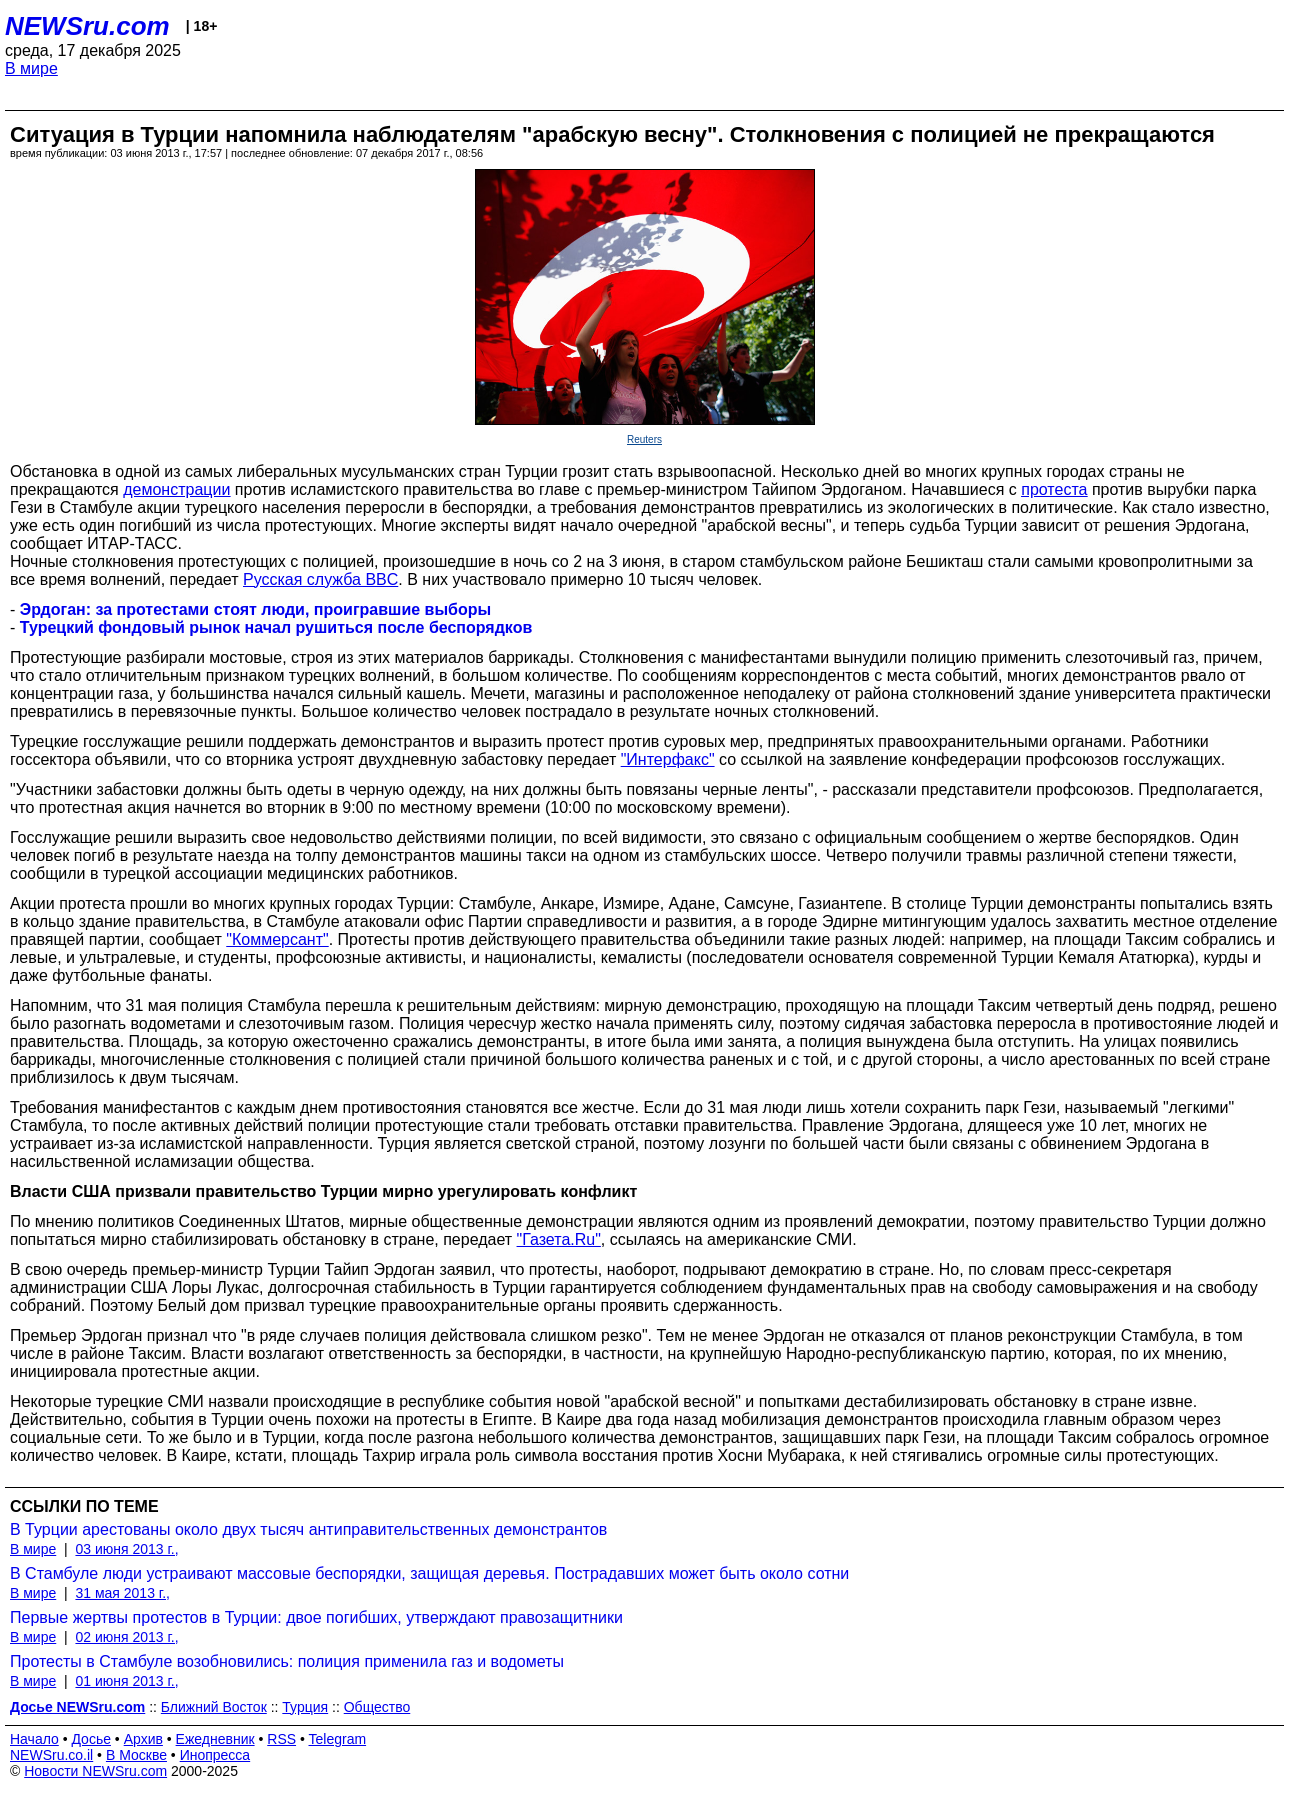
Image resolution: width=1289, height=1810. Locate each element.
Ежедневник (215, 1739)
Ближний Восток (214, 1707)
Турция (305, 1707)
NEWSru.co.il (51, 1755)
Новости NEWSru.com (95, 1771)
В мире (31, 68)
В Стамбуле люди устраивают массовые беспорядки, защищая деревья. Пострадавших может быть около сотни (429, 1573)
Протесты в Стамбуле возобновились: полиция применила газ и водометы (287, 1661)
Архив (143, 1739)
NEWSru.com (87, 26)
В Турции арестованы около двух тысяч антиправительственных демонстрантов (308, 1529)
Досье (91, 1739)
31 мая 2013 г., (122, 1593)
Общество (377, 1707)
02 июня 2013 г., (126, 1637)
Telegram (338, 1739)
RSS (281, 1739)
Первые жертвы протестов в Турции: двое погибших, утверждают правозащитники (316, 1617)
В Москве (136, 1755)
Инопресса (215, 1755)
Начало (34, 1739)
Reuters (644, 439)
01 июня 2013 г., (126, 1681)
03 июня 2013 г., (126, 1549)
